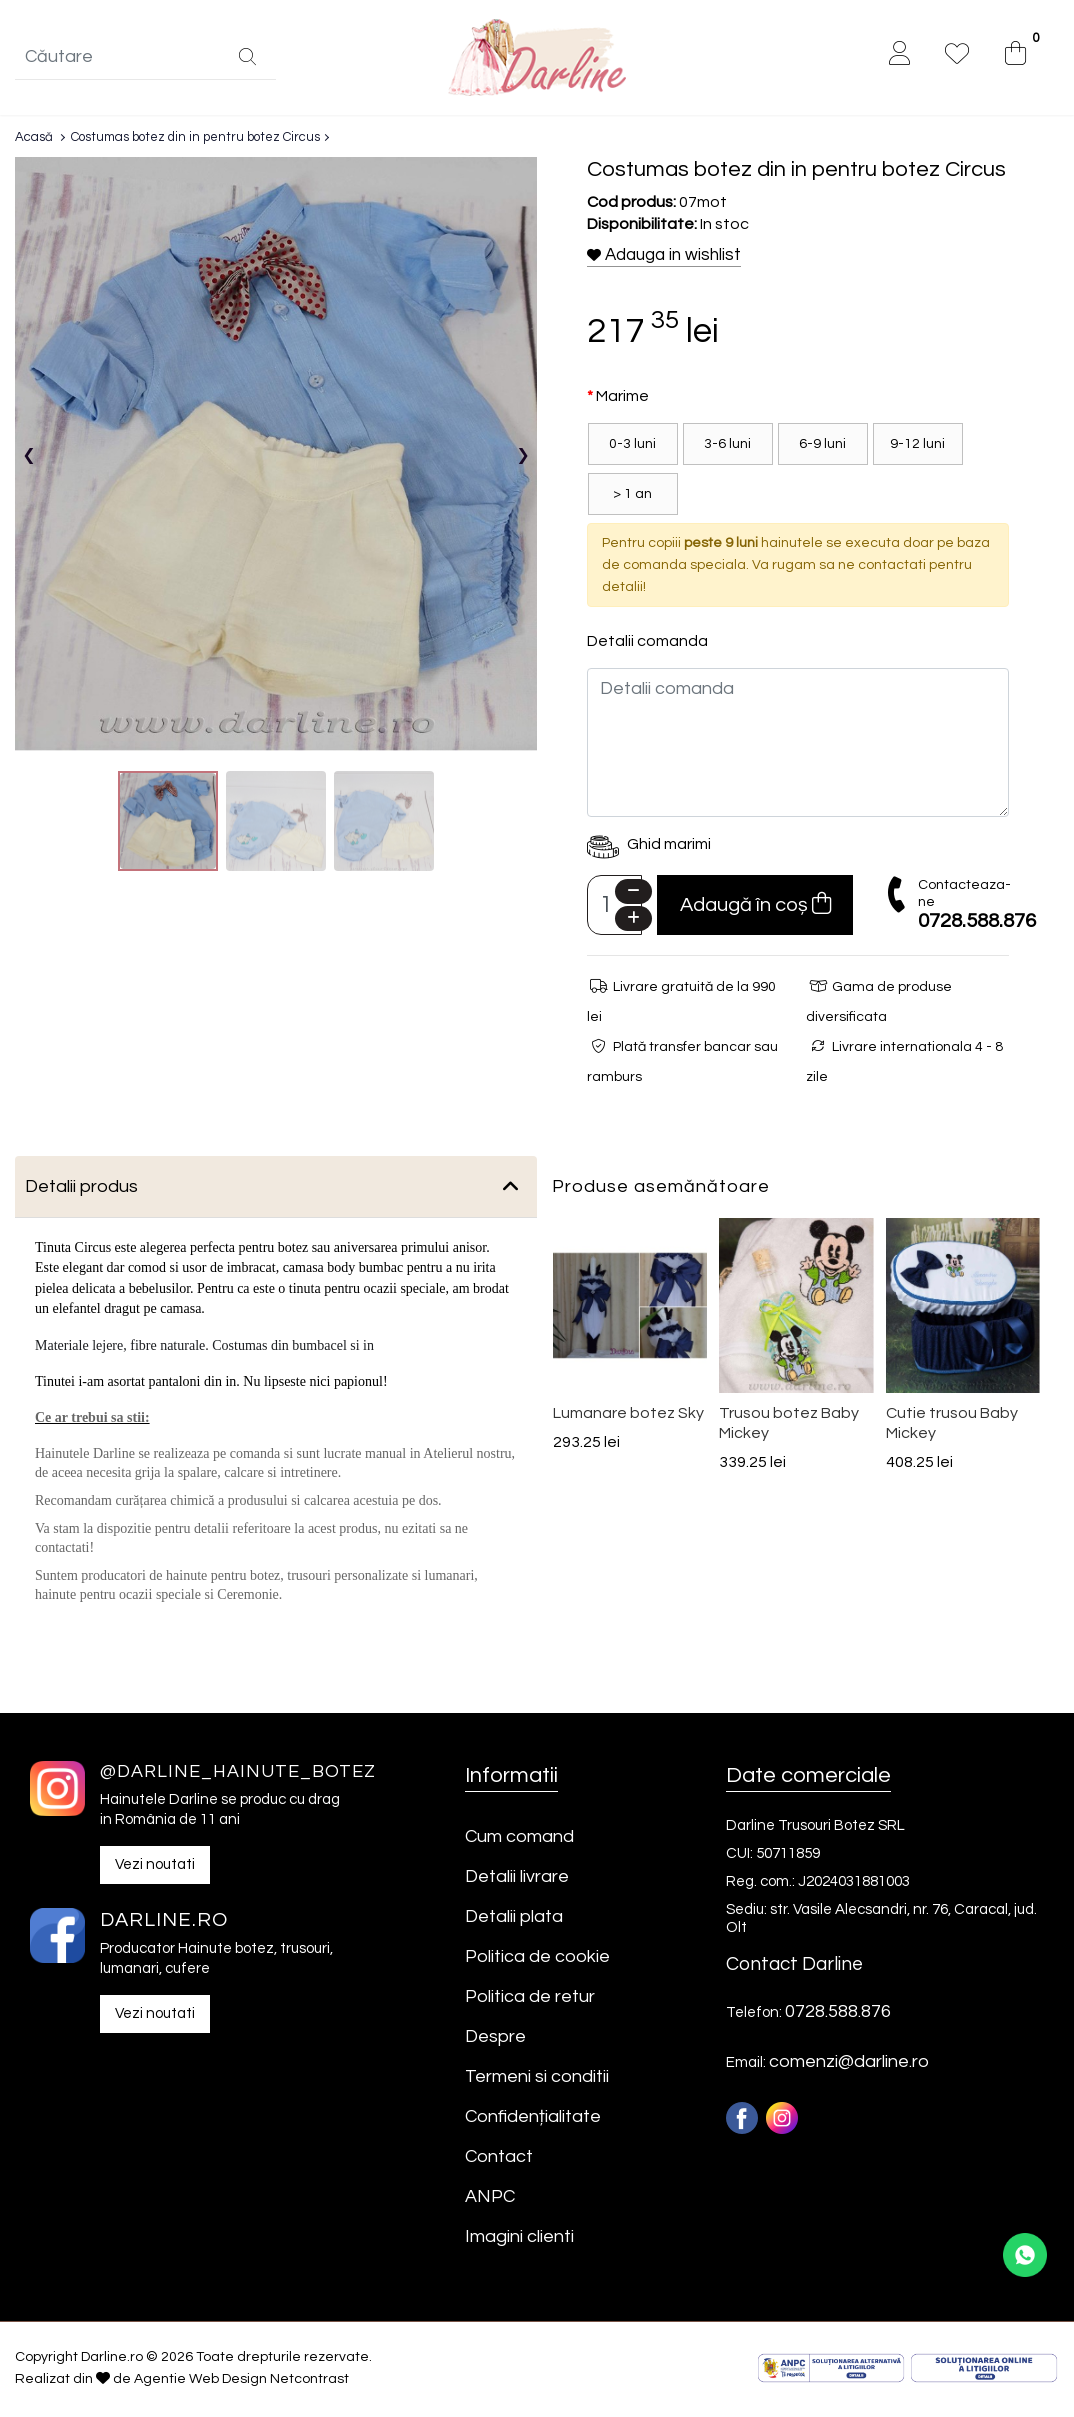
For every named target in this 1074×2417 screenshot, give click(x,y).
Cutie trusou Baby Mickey (952, 1426)
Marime (622, 399)
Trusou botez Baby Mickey (789, 1426)
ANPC (490, 2199)
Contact (499, 2159)
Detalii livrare (517, 1879)
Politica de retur (530, 1999)
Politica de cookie (537, 1959)
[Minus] (633, 894)
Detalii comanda (647, 644)
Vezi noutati (155, 1867)
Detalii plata (514, 1919)
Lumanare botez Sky (628, 1416)
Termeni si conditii (537, 2079)
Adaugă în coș (755, 906)
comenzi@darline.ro (849, 2064)
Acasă (34, 140)
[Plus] (633, 921)
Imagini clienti (519, 2239)
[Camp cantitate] (614, 908)
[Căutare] (247, 60)
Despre (495, 2039)
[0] (1015, 56)
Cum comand (519, 1839)
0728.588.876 (977, 924)
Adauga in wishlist (664, 258)
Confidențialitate (533, 2119)
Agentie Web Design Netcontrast (241, 2382)
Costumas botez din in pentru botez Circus (195, 140)
